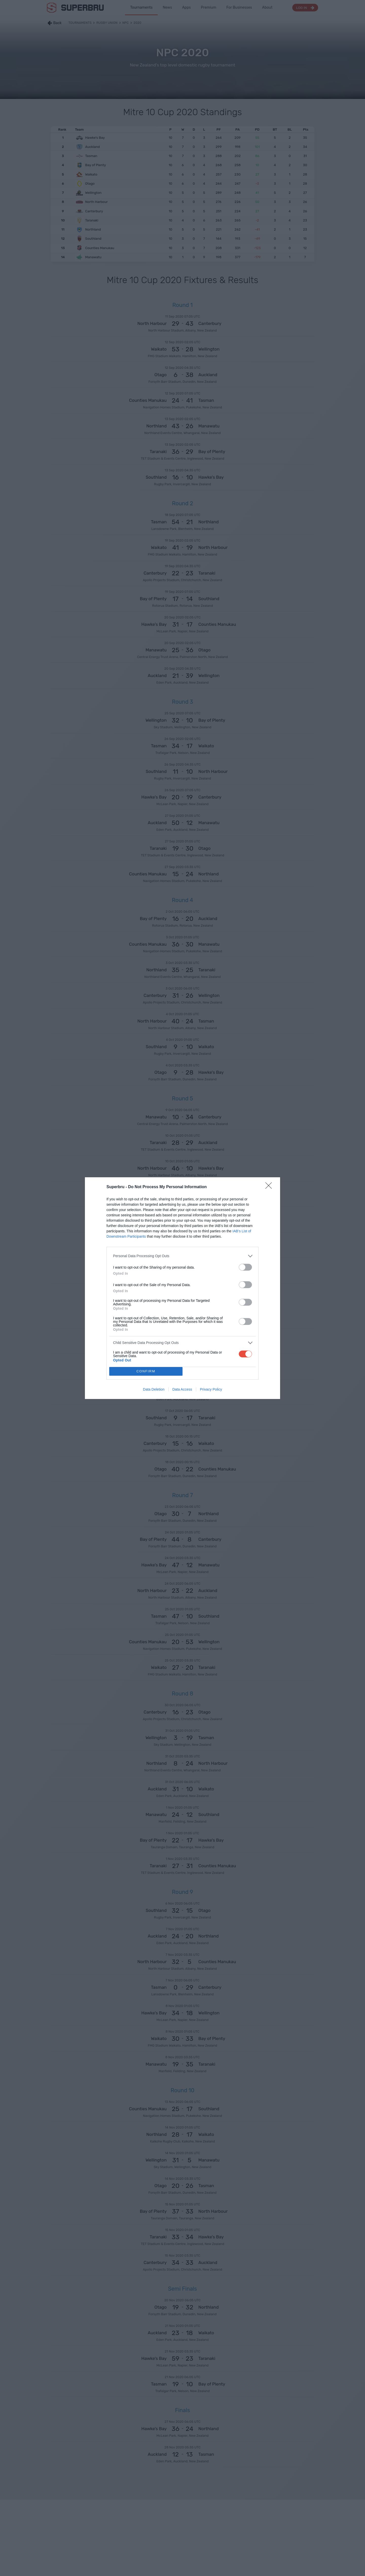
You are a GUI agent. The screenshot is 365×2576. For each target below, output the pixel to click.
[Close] (270, 1187)
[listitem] (182, 1256)
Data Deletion (154, 1389)
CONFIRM (145, 1371)
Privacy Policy (211, 1389)
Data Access (182, 1389)
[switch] (245, 1267)
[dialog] (182, 1288)
